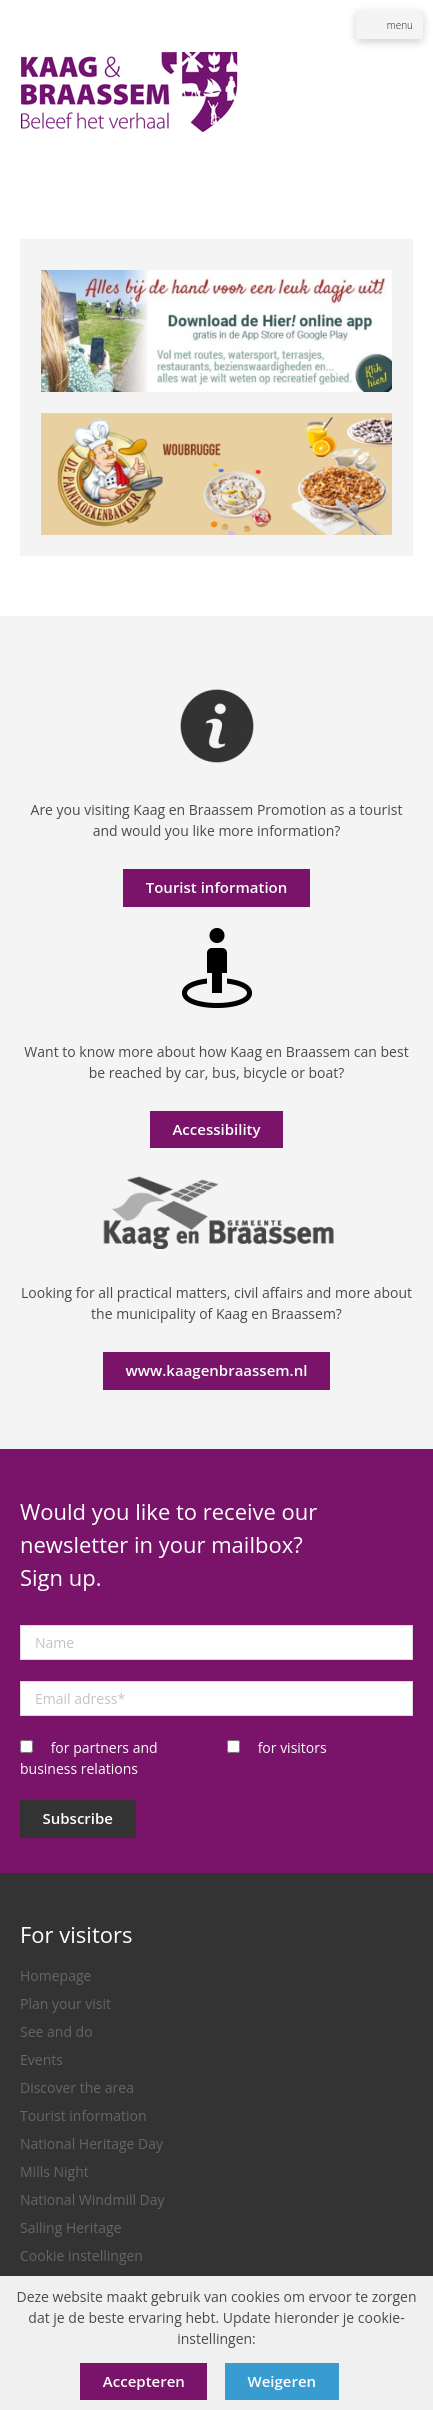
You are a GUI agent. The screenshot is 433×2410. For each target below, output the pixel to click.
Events (41, 2059)
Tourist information (217, 887)
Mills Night (54, 2171)
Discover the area (77, 2087)
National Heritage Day (91, 2143)
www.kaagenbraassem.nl (217, 1370)
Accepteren (144, 2381)
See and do (56, 2031)
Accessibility (216, 1129)
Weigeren (282, 2381)
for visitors (292, 1747)
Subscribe (78, 1818)
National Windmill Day (92, 2199)
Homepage (55, 1975)
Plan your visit (65, 2003)
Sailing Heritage (71, 2227)
